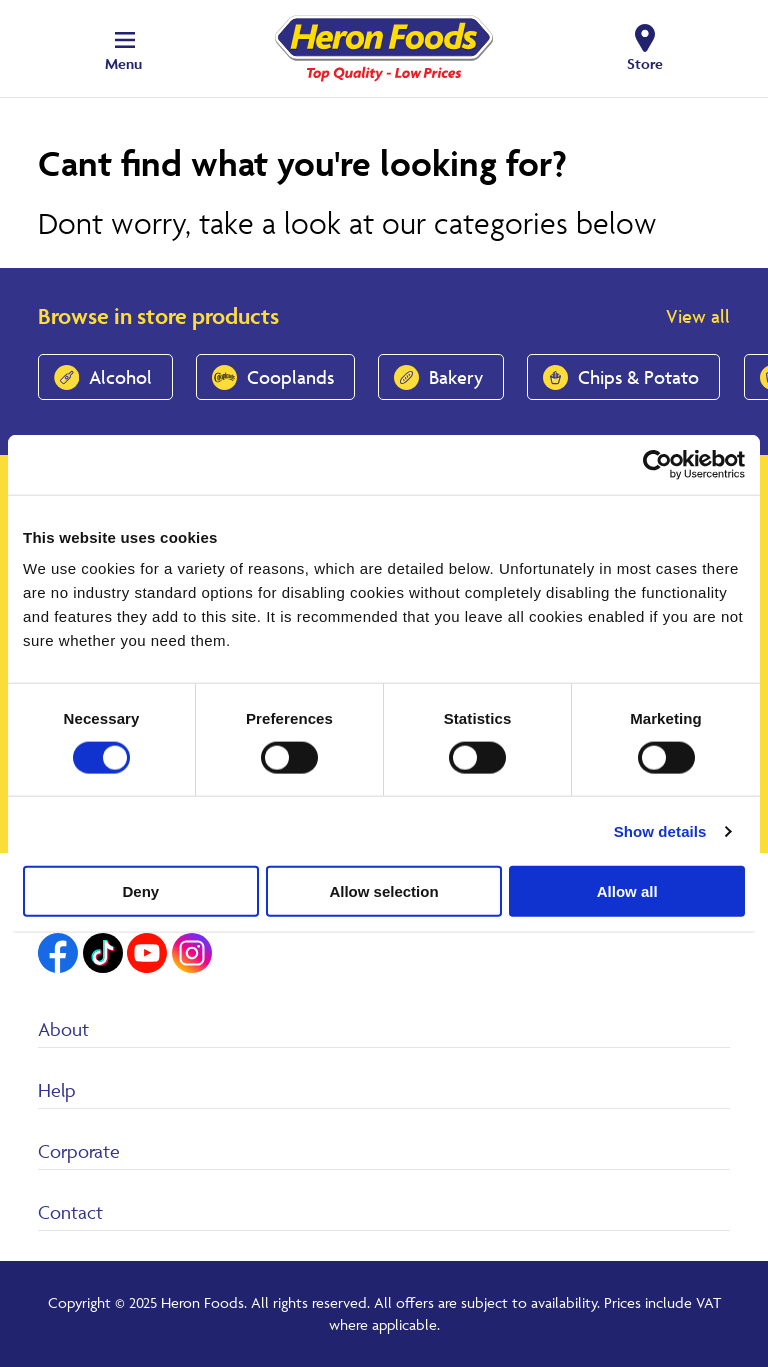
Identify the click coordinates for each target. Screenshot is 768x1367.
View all (698, 316)
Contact (70, 1212)
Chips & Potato (638, 377)
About (63, 1029)
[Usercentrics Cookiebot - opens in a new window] (657, 464)
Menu (123, 63)
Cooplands (290, 377)
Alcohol (120, 377)
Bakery (456, 377)
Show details (660, 830)
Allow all (627, 891)
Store (645, 63)
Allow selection (383, 891)
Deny (140, 891)
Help (57, 1090)
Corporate (79, 1151)
